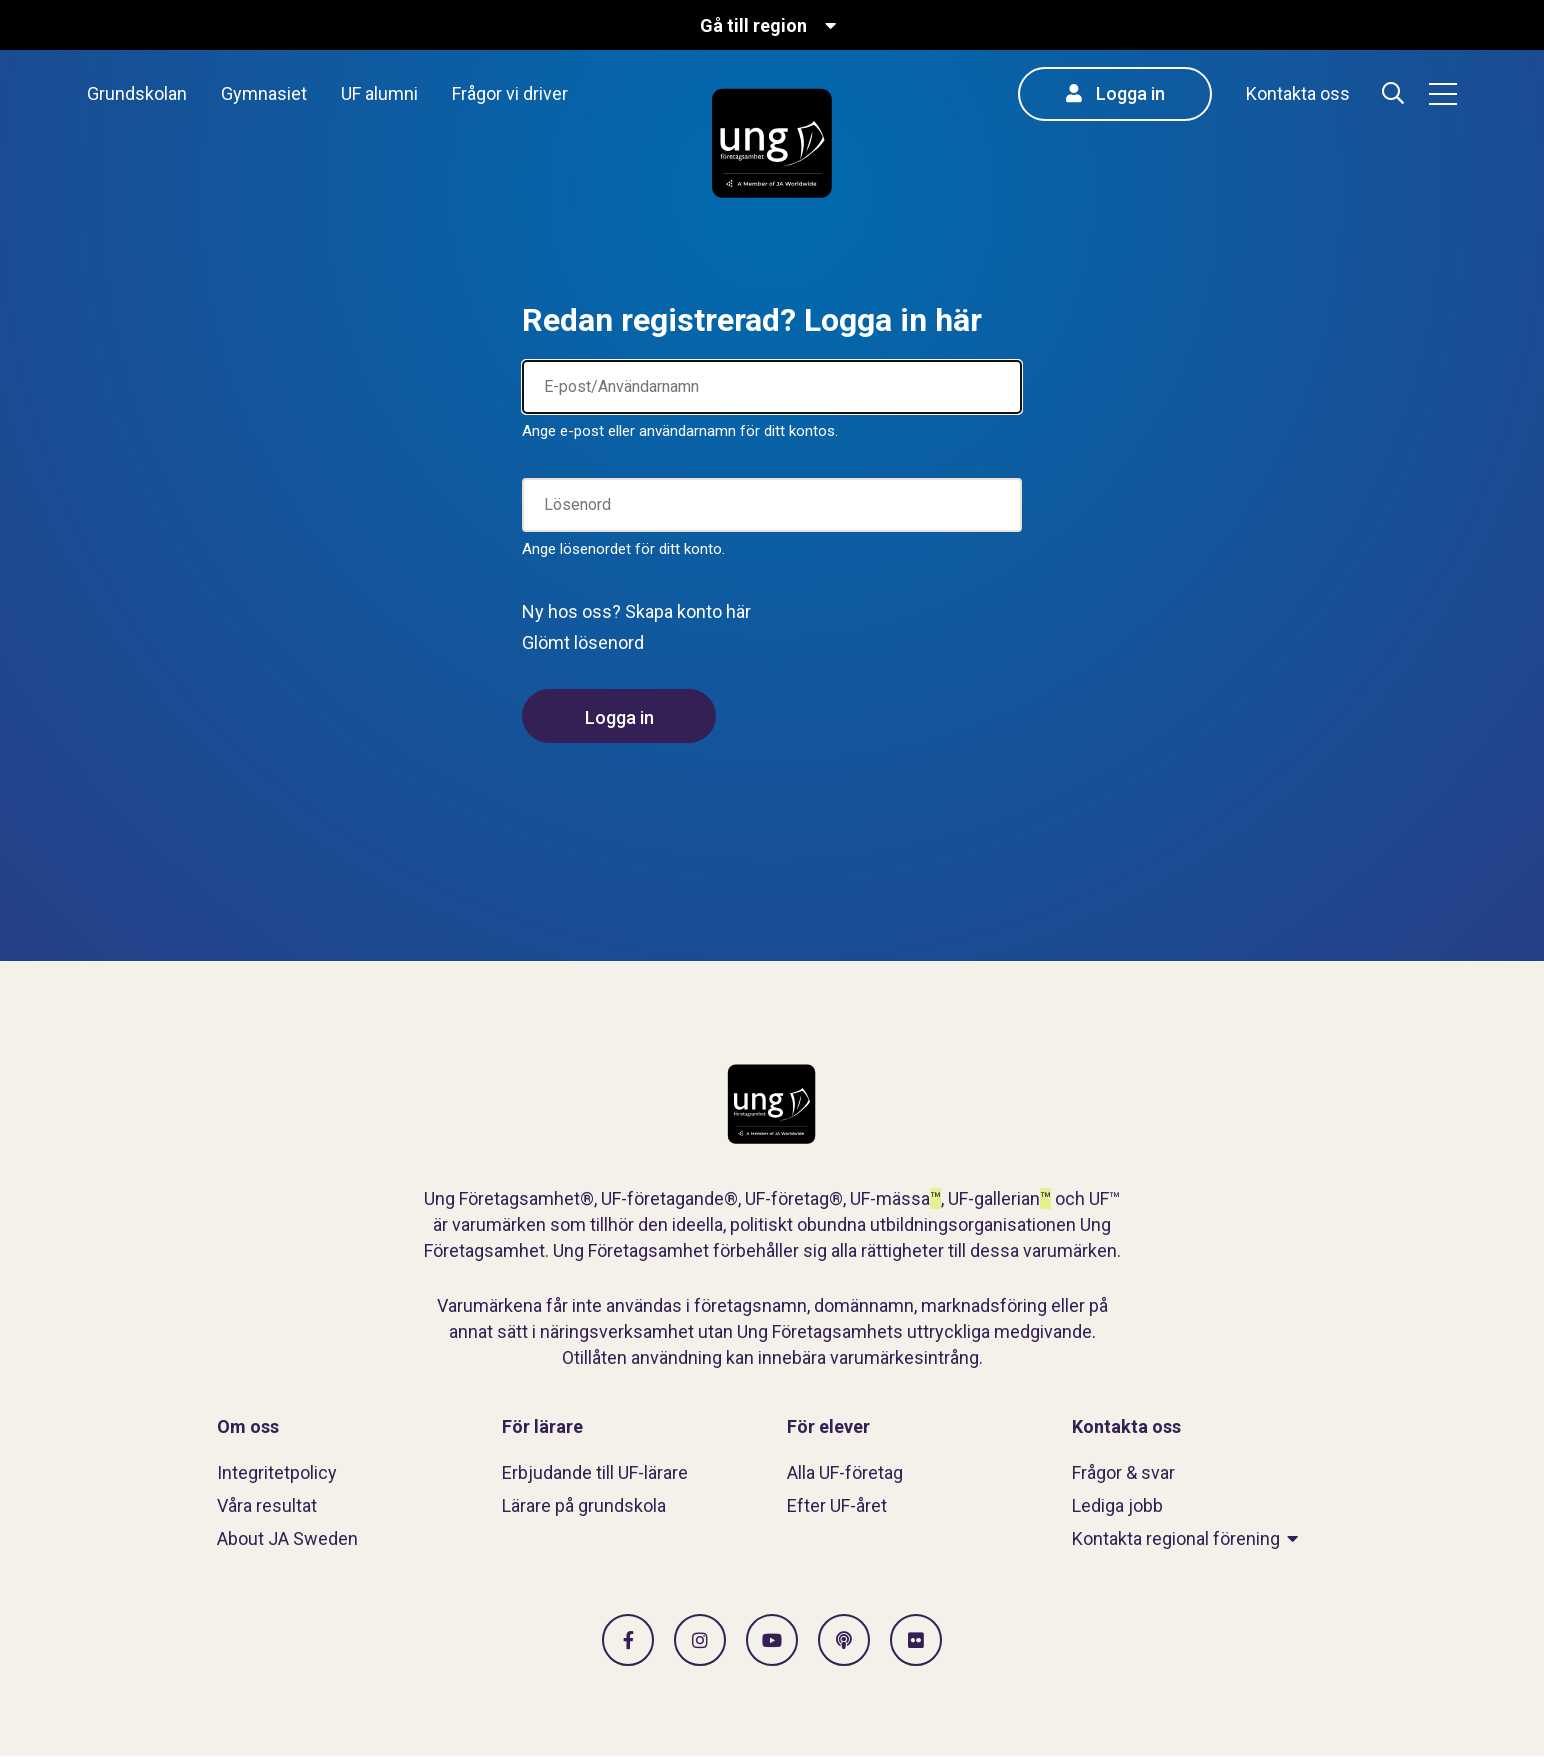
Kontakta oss (1298, 93)
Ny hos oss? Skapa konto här (636, 611)
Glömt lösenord (583, 642)
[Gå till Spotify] (844, 1640)
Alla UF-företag (845, 1472)
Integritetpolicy (277, 1472)
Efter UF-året (837, 1505)
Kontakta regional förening (1176, 1538)
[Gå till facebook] (628, 1640)
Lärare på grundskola (584, 1505)
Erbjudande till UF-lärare (595, 1472)
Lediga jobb (1117, 1505)
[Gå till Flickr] (916, 1640)
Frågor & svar (1123, 1472)
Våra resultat (267, 1505)
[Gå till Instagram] (700, 1640)
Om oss (248, 1426)
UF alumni (379, 93)
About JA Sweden (287, 1538)
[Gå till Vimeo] (772, 1640)
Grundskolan (137, 93)
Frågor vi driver (510, 93)
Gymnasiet (264, 93)
